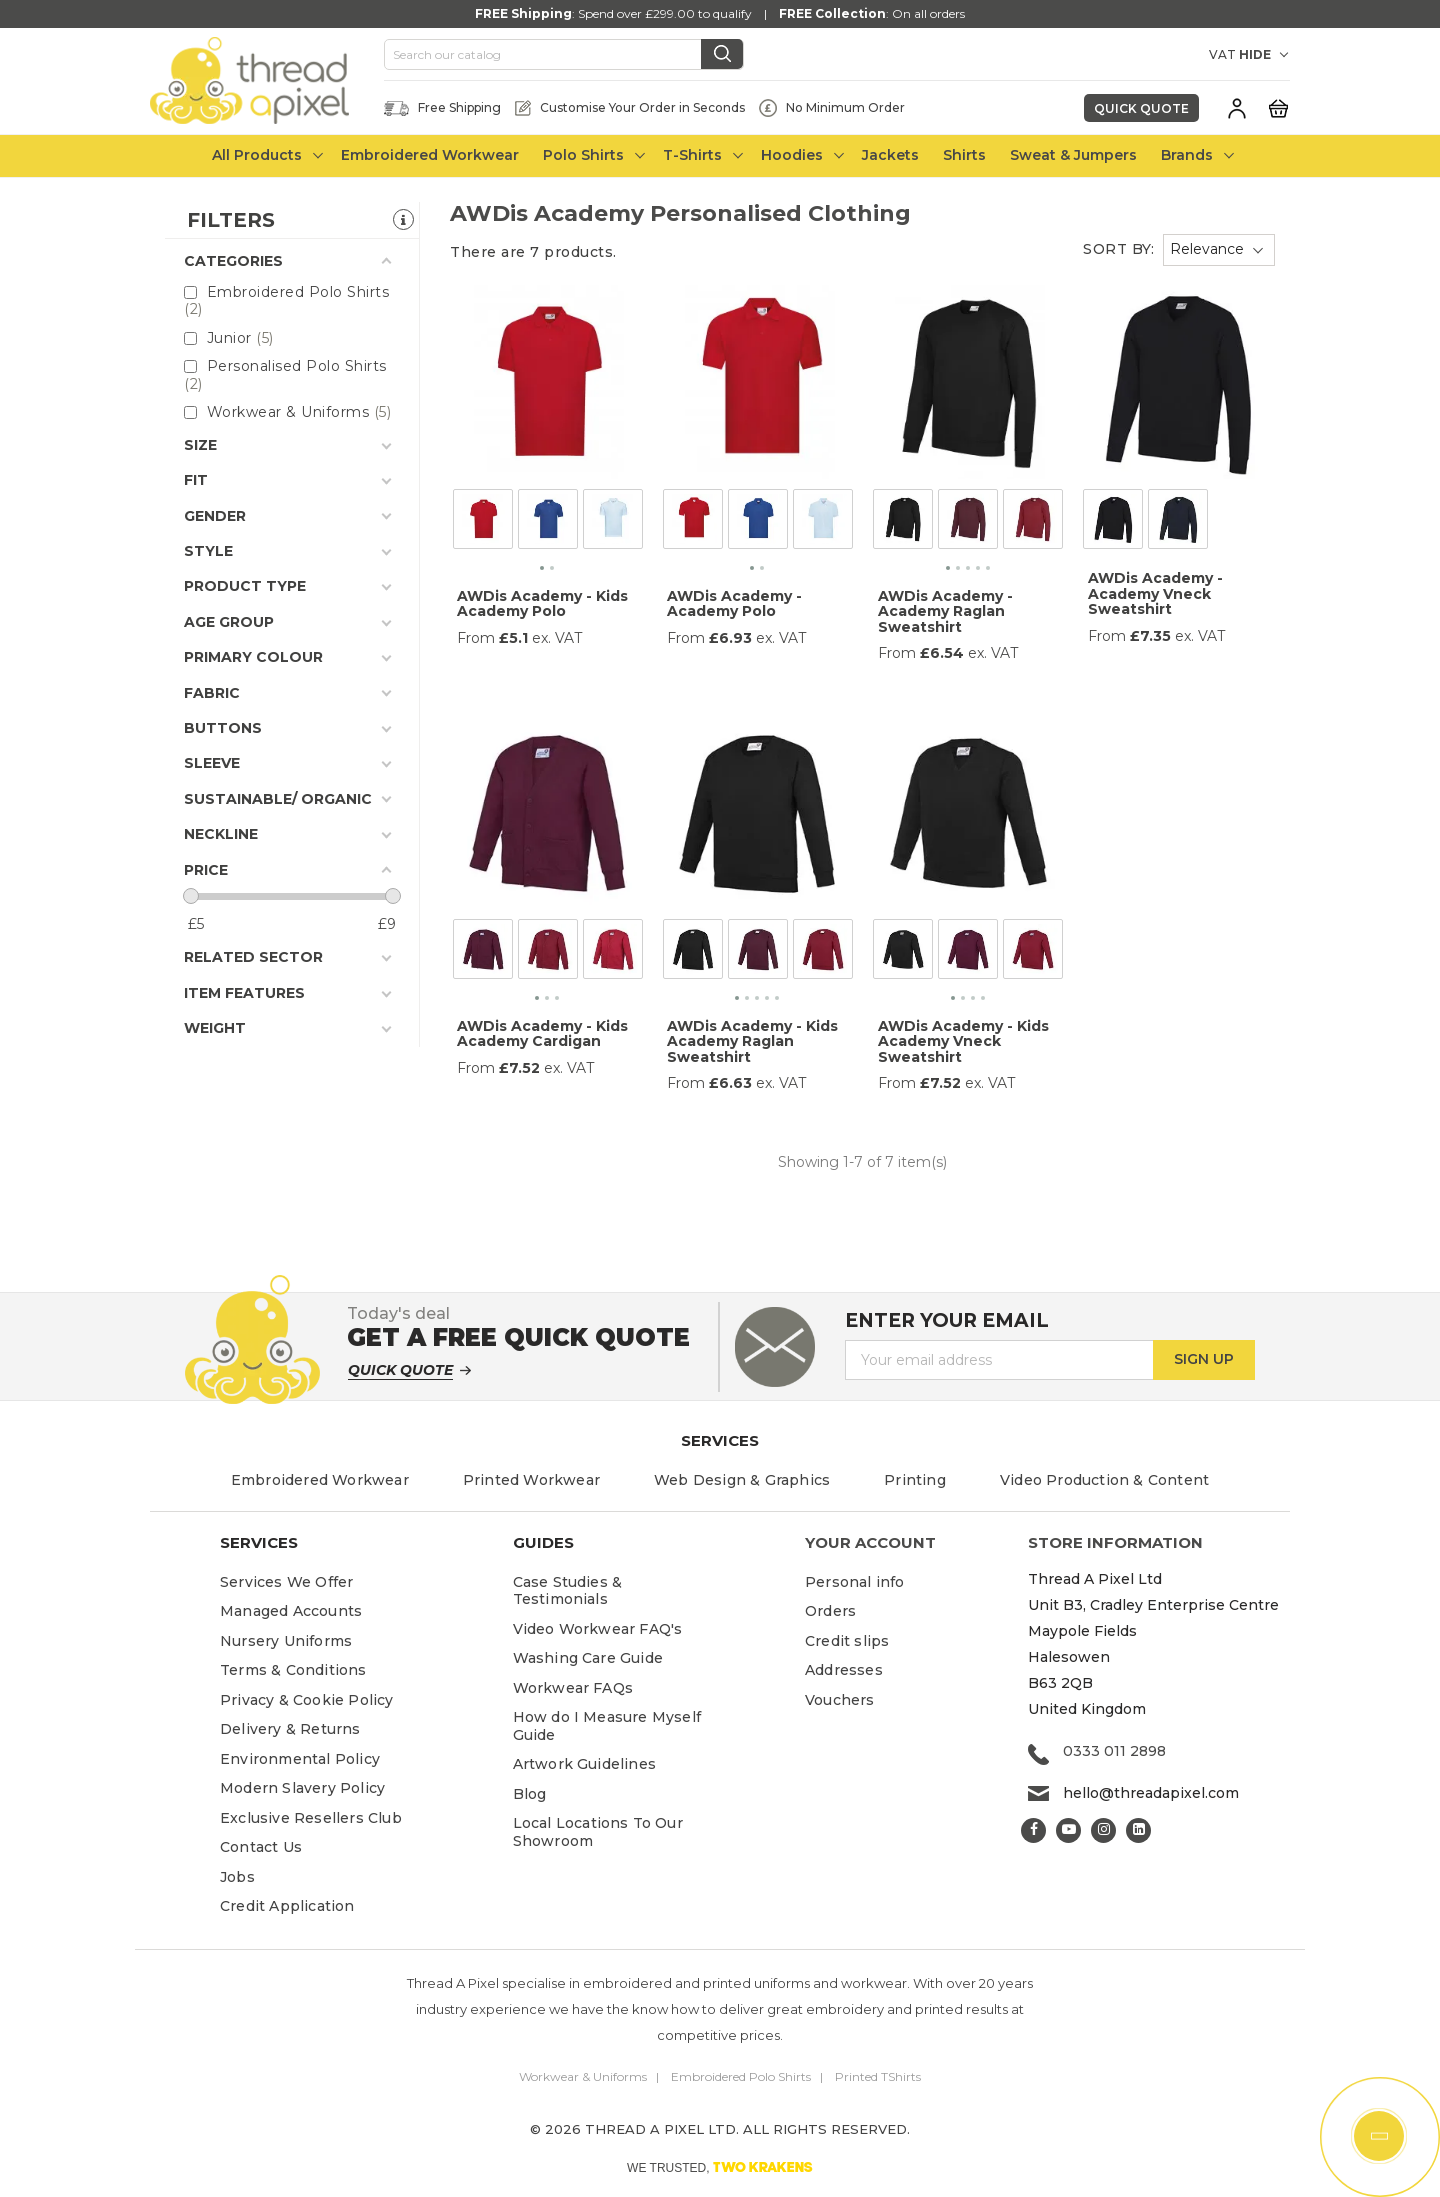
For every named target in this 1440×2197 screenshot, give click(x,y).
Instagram (1103, 1830)
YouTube (1068, 1830)
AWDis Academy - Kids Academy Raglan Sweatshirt (752, 1041)
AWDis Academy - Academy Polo (734, 603)
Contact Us (261, 1847)
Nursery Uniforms (286, 1641)
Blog (530, 1794)
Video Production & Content (1104, 1480)
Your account (870, 1542)
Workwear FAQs (573, 1688)
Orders (830, 1611)
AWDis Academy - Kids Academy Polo (542, 603)
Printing (915, 1480)
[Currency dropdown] (1174, 55)
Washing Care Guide (588, 1658)
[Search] (564, 55)
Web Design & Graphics (742, 1480)
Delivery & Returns (290, 1729)
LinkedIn (1138, 1830)
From (476, 638)
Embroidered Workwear (320, 1480)
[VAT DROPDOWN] (1264, 55)
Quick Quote (1141, 108)
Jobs (237, 1877)
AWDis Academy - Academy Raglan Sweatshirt (945, 611)
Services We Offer (286, 1582)
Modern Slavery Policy (302, 1788)
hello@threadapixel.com (1151, 1793)
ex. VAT (557, 638)
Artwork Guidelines (585, 1764)
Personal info (855, 1582)
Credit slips (847, 1641)
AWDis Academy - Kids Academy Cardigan (542, 1033)
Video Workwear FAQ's (598, 1629)
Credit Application (287, 1906)
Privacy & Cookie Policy (307, 1700)
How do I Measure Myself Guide (607, 1726)
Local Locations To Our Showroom (598, 1832)
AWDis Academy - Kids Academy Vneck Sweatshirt (963, 1041)
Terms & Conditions (293, 1670)
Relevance (1207, 249)
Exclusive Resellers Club (311, 1818)
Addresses (844, 1670)
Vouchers (840, 1700)
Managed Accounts (291, 1611)
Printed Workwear (531, 1480)
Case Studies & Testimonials (568, 1591)
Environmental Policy (300, 1759)
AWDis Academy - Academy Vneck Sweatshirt (1155, 593)
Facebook (1033, 1830)
